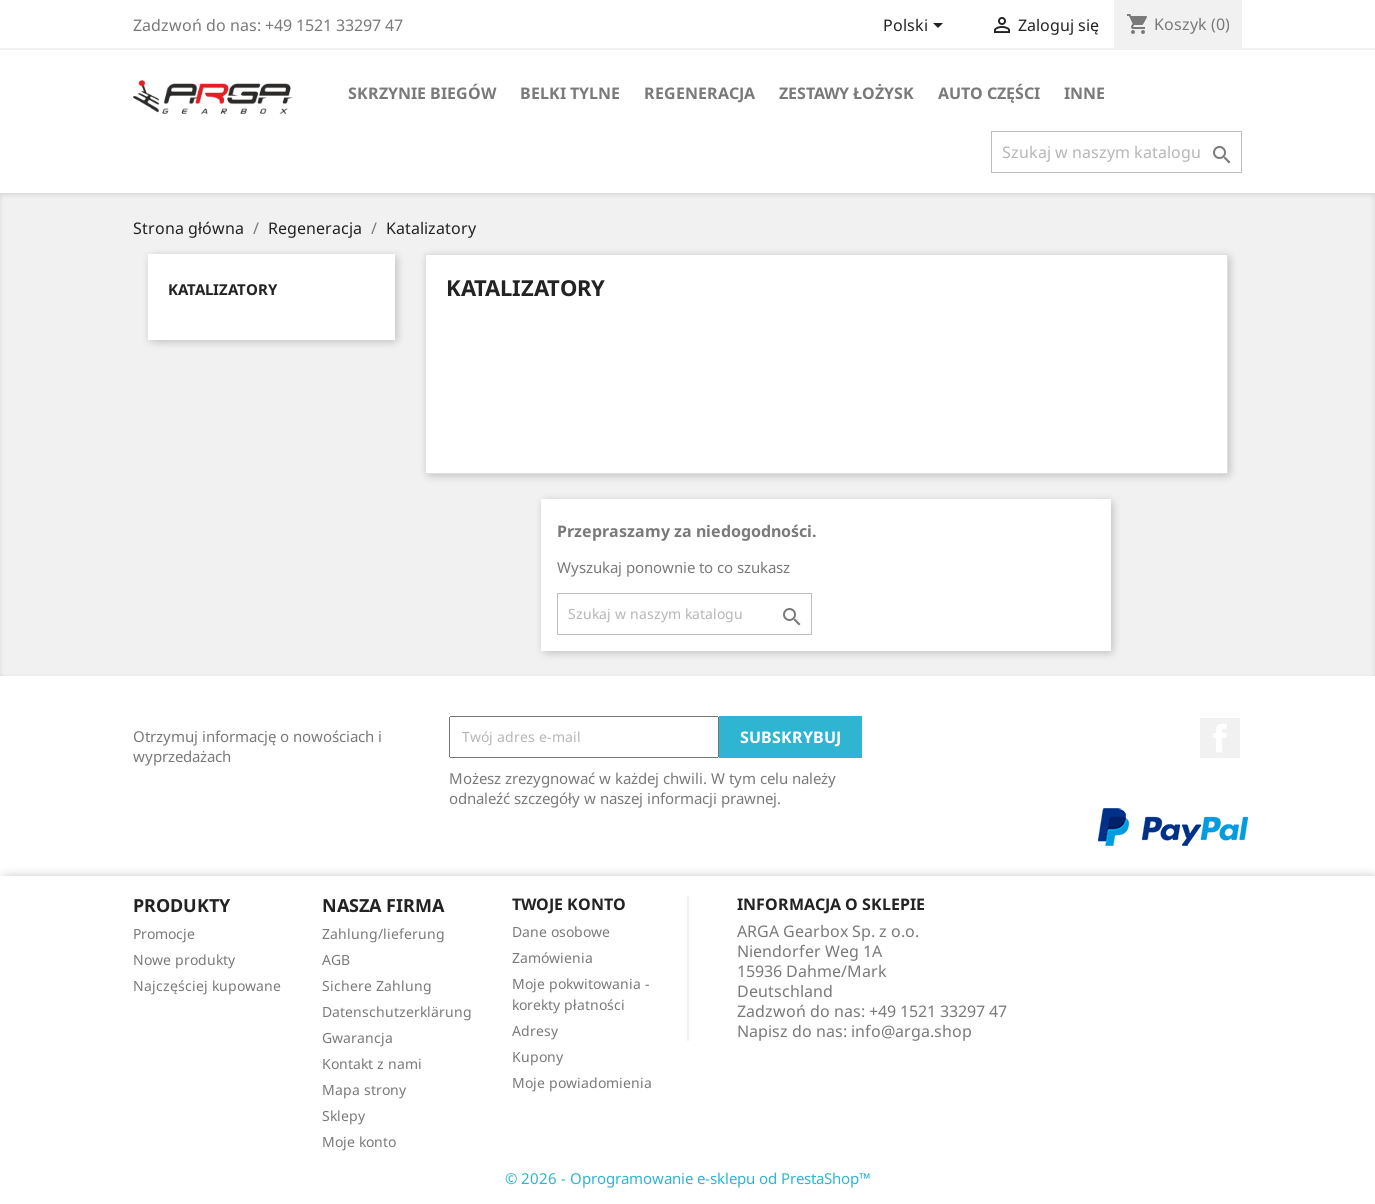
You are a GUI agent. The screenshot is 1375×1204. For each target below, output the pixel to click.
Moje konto (359, 1141)
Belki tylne (570, 93)
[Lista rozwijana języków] (916, 27)
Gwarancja (357, 1037)
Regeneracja (699, 93)
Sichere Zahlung (377, 985)
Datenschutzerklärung (397, 1011)
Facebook (1220, 738)
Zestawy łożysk (846, 93)
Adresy (535, 1030)
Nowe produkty (184, 959)
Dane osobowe (561, 931)
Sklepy (343, 1115)
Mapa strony (364, 1089)
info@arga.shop (911, 1031)
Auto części (989, 93)
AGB (336, 959)
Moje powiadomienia (582, 1082)
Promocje (164, 933)
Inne (1084, 93)
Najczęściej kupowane (207, 985)
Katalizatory (222, 289)
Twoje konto (569, 904)
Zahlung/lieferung (383, 933)
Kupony (537, 1056)
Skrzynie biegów (422, 93)
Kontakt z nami (372, 1063)
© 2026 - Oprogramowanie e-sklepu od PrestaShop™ (688, 1178)
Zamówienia (552, 957)
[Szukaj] (1116, 152)
